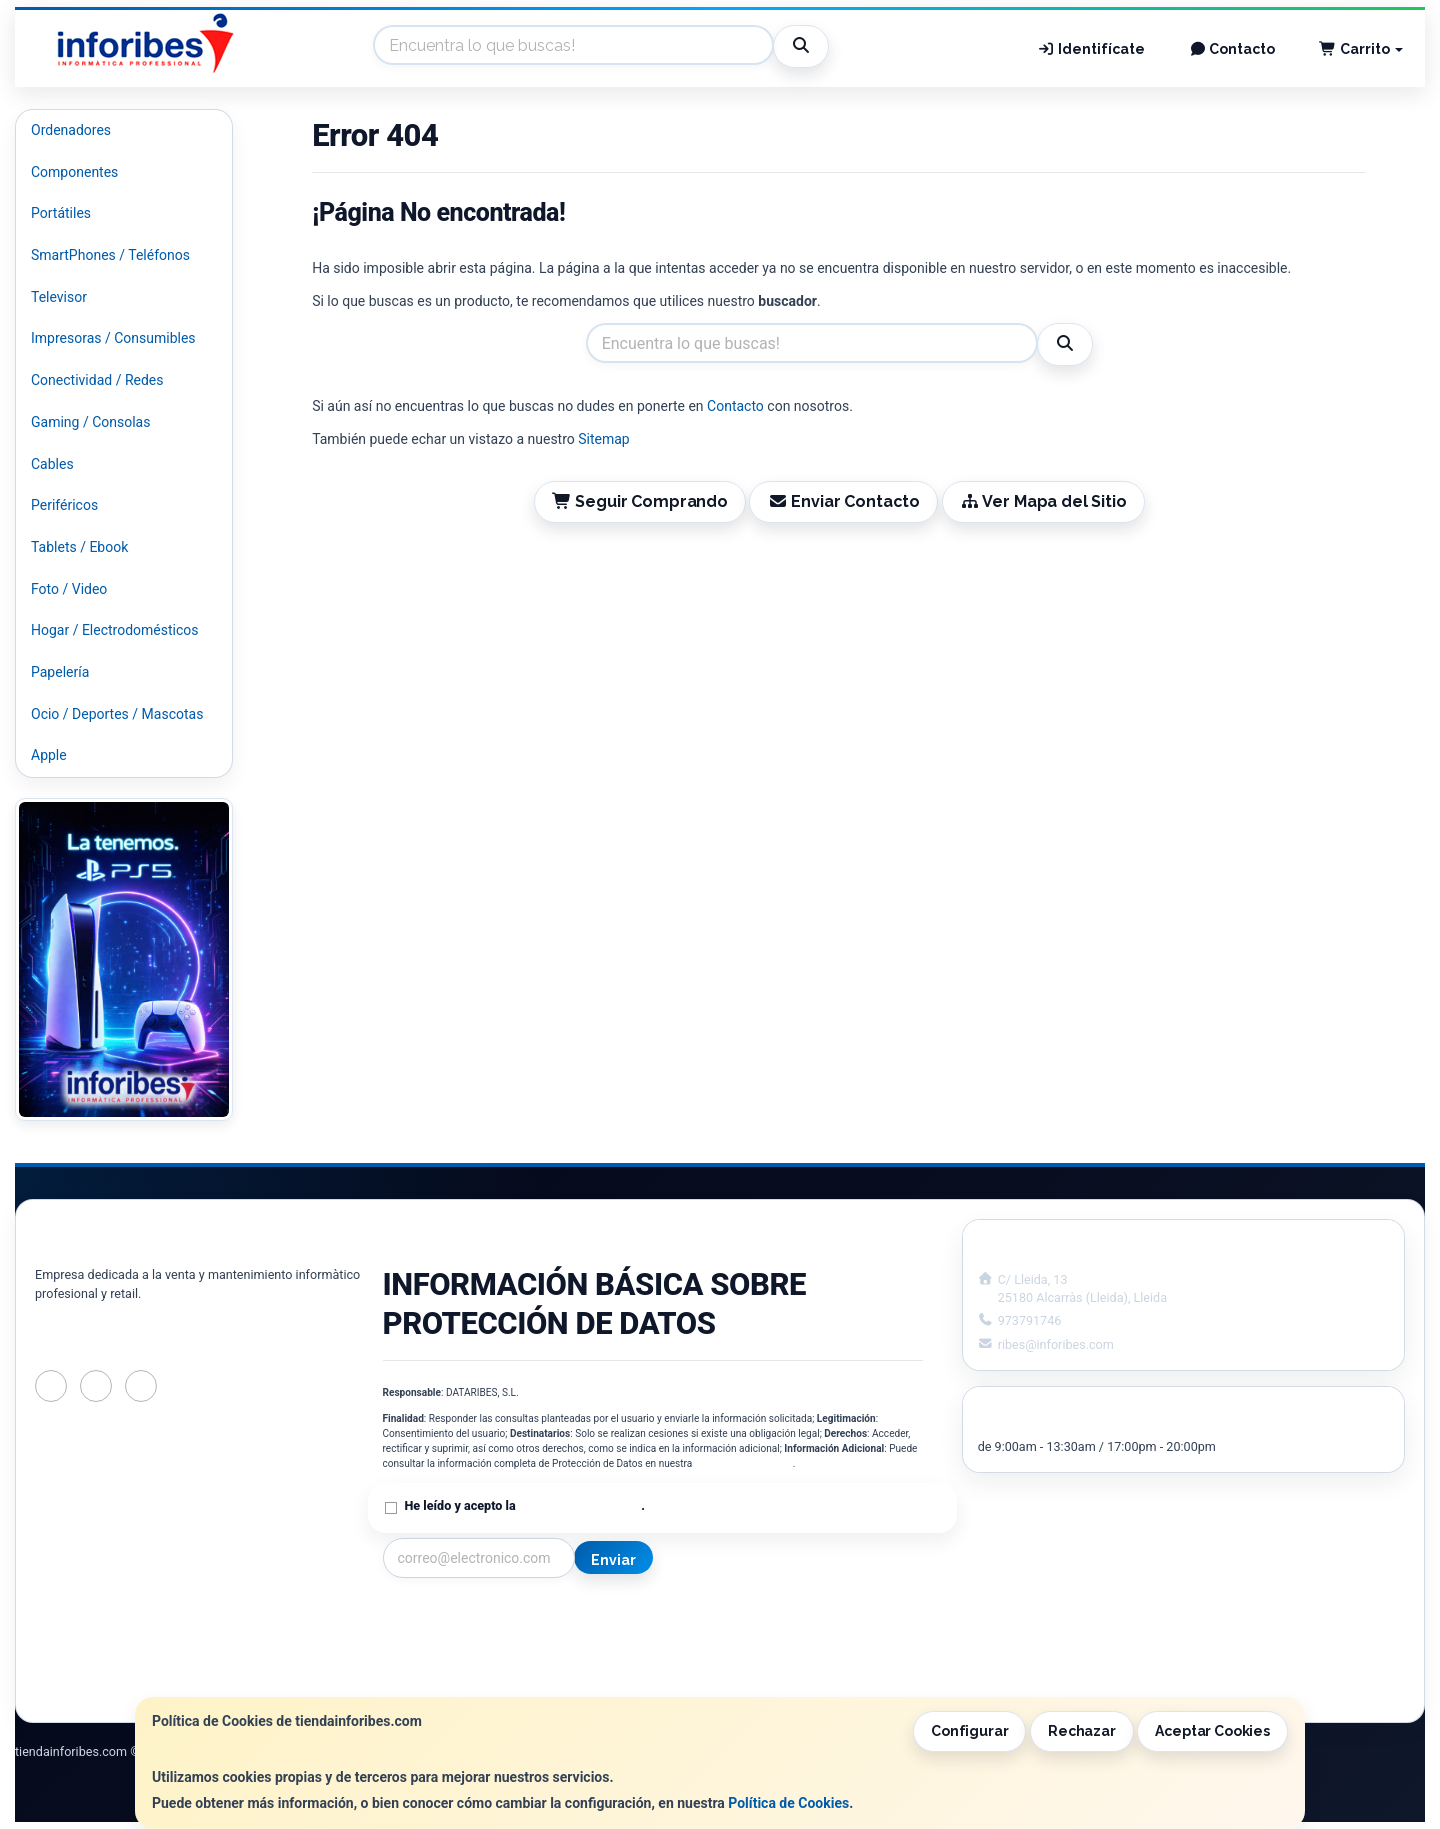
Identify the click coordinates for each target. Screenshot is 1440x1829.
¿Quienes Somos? (439, 1681)
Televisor (59, 297)
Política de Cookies (788, 1803)
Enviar (613, 1560)
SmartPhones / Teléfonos (110, 255)
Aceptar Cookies (1212, 1731)
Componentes (74, 172)
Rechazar (1082, 1731)
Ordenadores (71, 130)
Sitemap (603, 439)
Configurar (970, 1731)
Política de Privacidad (744, 1463)
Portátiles (61, 213)
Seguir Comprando (640, 501)
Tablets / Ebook (79, 547)
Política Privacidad (441, 1639)
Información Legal (729, 1618)
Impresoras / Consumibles (113, 338)
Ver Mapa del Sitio (1043, 501)
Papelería (60, 672)
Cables (52, 464)
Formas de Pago (723, 1660)
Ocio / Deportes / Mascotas (117, 714)
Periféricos (64, 505)
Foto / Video (69, 589)
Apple (49, 755)
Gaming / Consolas (90, 422)
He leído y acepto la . (525, 1505)
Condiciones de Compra (458, 1660)
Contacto (1232, 49)
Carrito (1361, 49)
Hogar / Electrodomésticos (115, 630)
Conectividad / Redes (97, 380)
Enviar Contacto (843, 501)
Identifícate (1091, 49)
